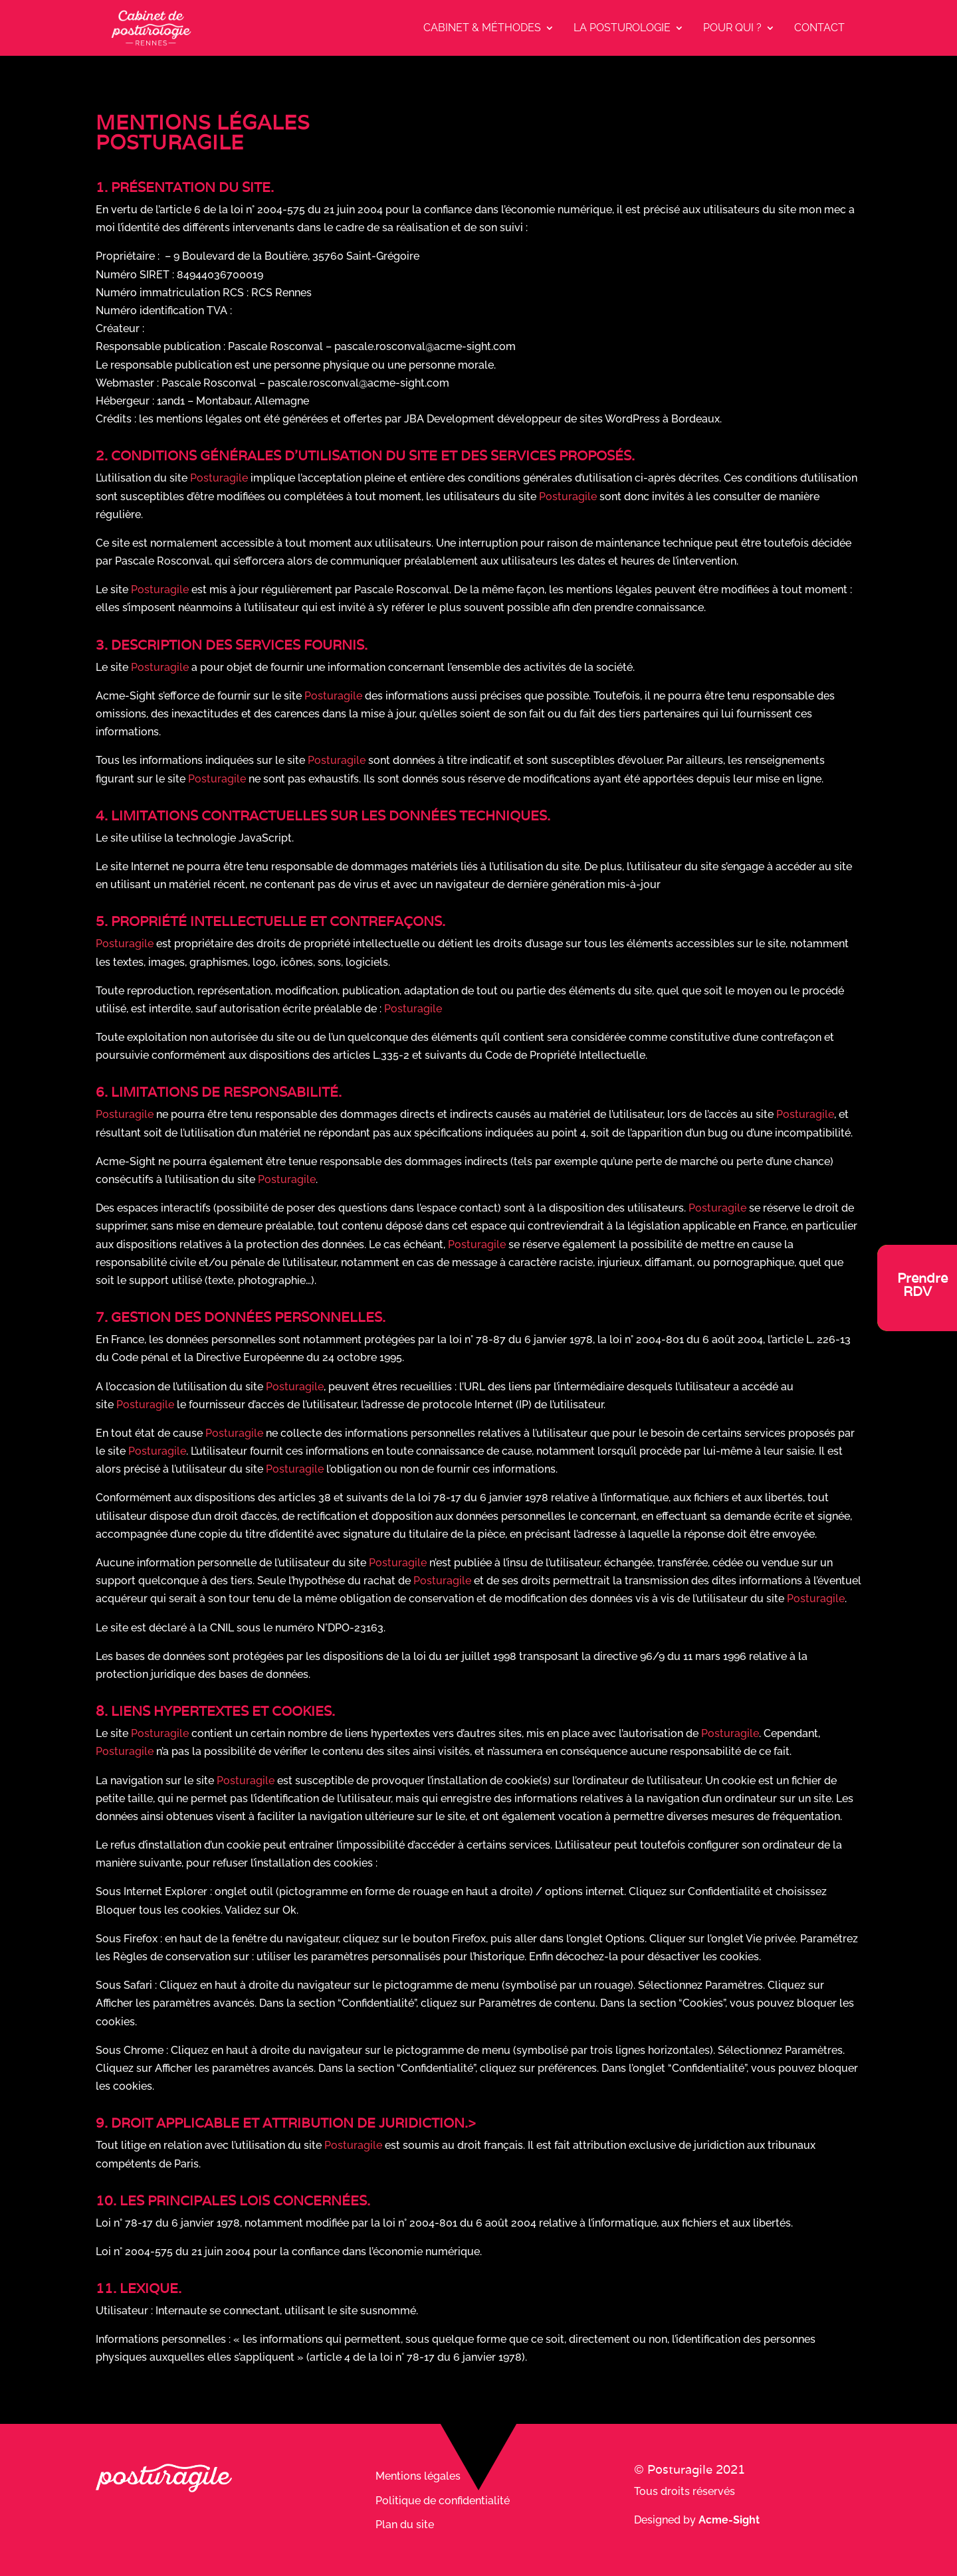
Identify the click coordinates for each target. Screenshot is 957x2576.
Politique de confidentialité (442, 2500)
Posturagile (219, 478)
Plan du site (404, 2524)
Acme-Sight (729, 2520)
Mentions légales (418, 2476)
